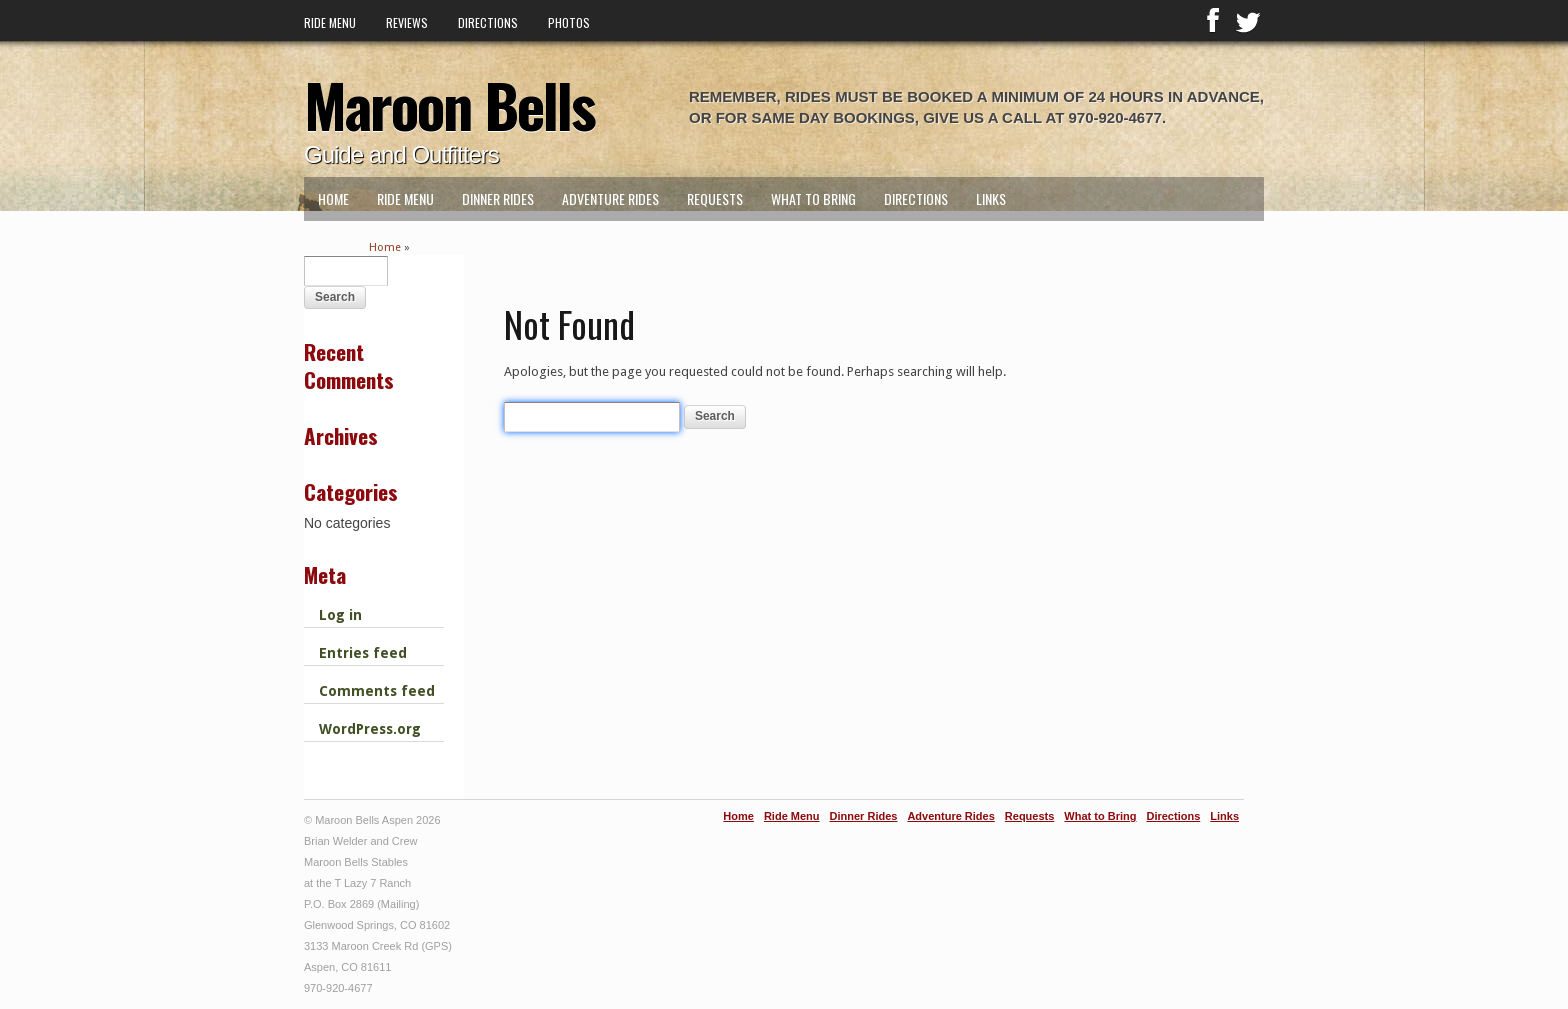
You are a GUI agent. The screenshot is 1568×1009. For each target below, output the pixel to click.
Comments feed (377, 691)
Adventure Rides (610, 198)
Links (991, 198)
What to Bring (813, 198)
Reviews (407, 22)
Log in (340, 615)
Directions (488, 22)
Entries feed (363, 653)
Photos (569, 22)
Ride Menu (330, 22)
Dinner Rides (498, 198)
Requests (715, 198)
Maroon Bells (449, 103)
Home (333, 198)
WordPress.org (370, 729)
